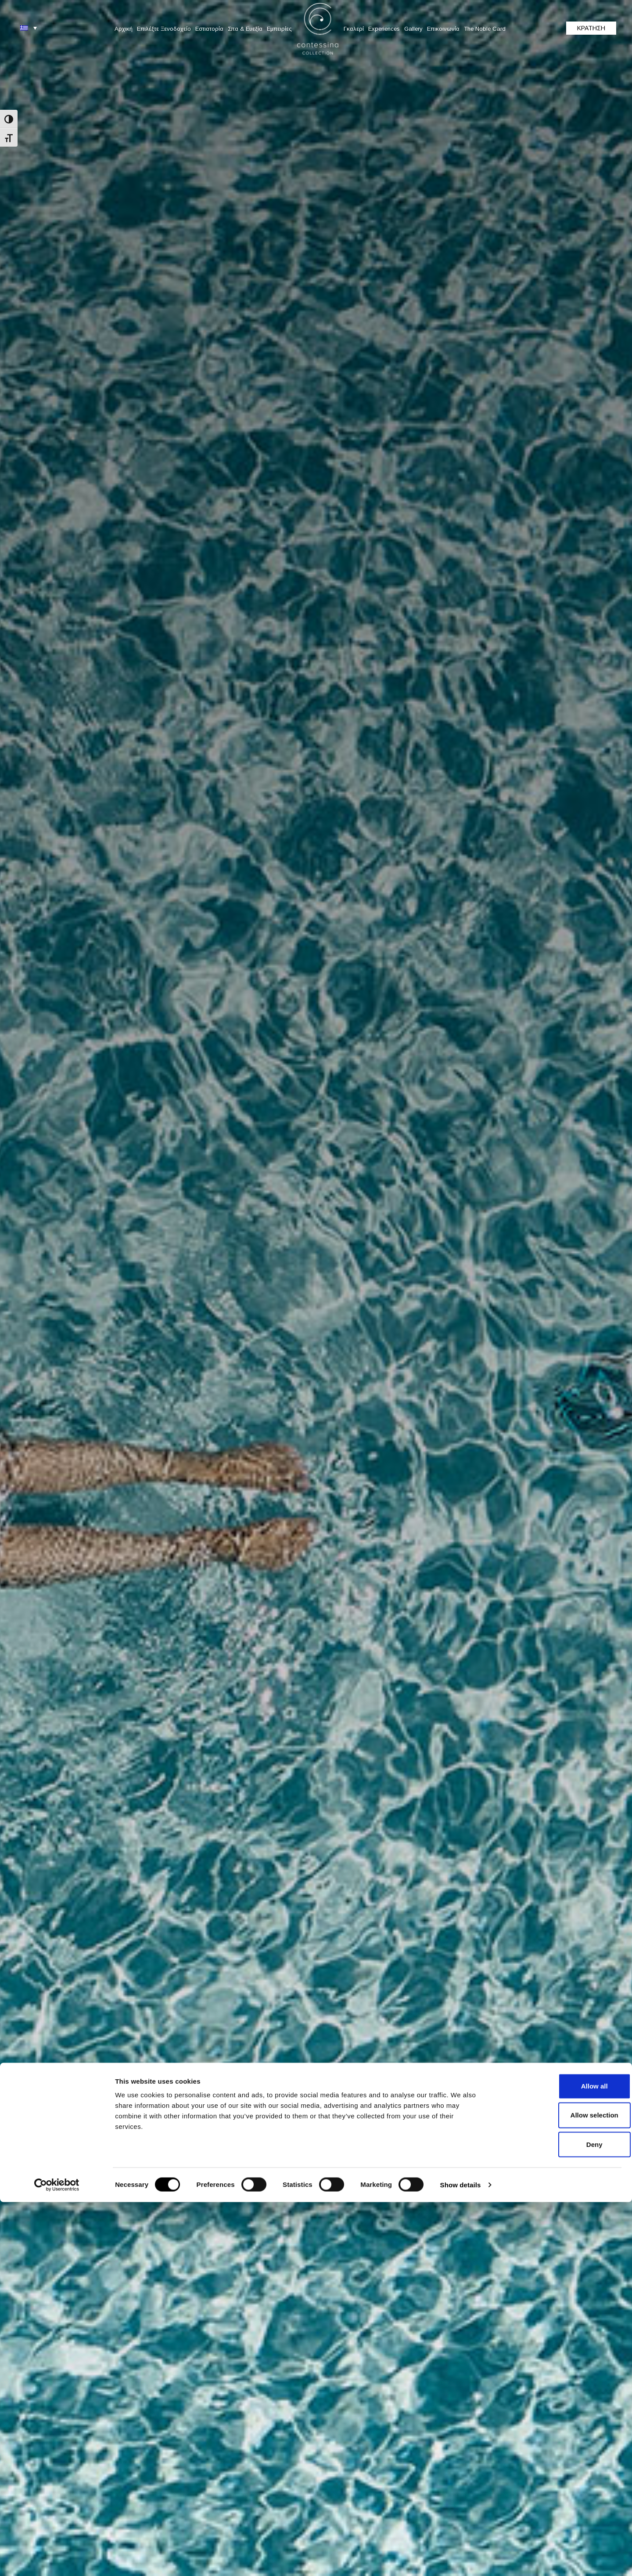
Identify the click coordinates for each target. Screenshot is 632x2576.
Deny (559, 2518)
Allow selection (558, 2489)
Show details (460, 2558)
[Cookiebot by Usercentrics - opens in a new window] (56, 2558)
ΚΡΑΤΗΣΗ (591, 28)
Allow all (559, 2460)
